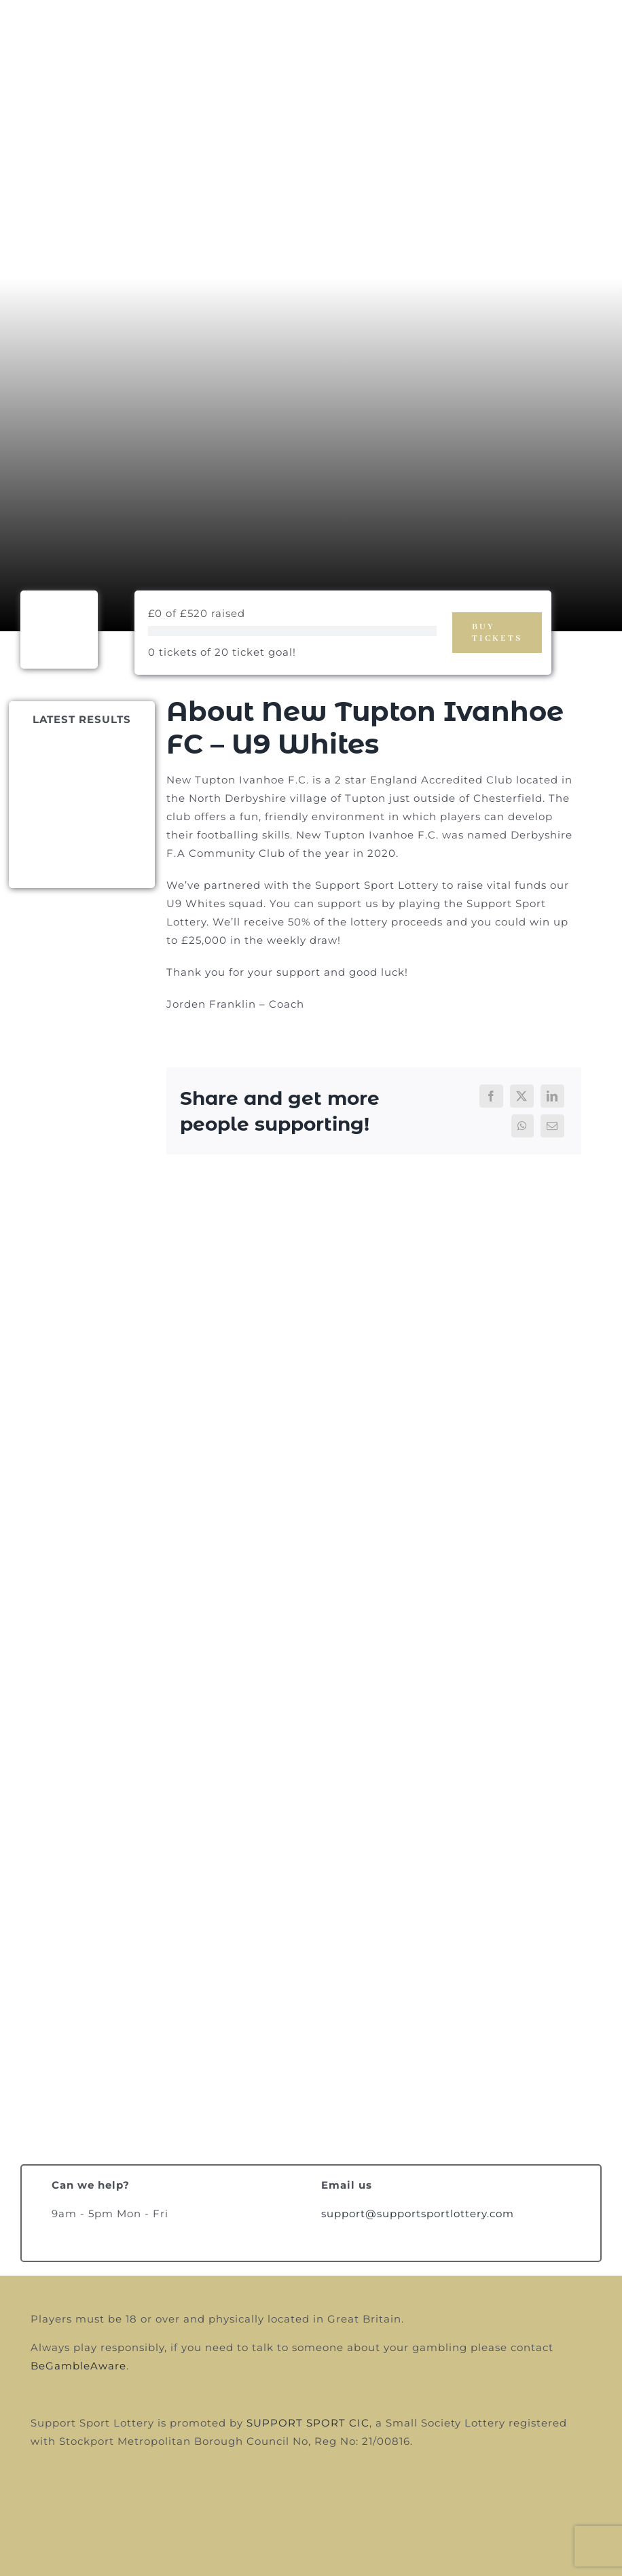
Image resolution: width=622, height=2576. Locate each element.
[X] (522, 1096)
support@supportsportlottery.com (417, 2213)
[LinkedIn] (552, 1096)
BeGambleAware (78, 2365)
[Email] (552, 1126)
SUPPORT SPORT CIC (307, 2422)
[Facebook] (491, 1096)
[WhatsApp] (522, 1126)
